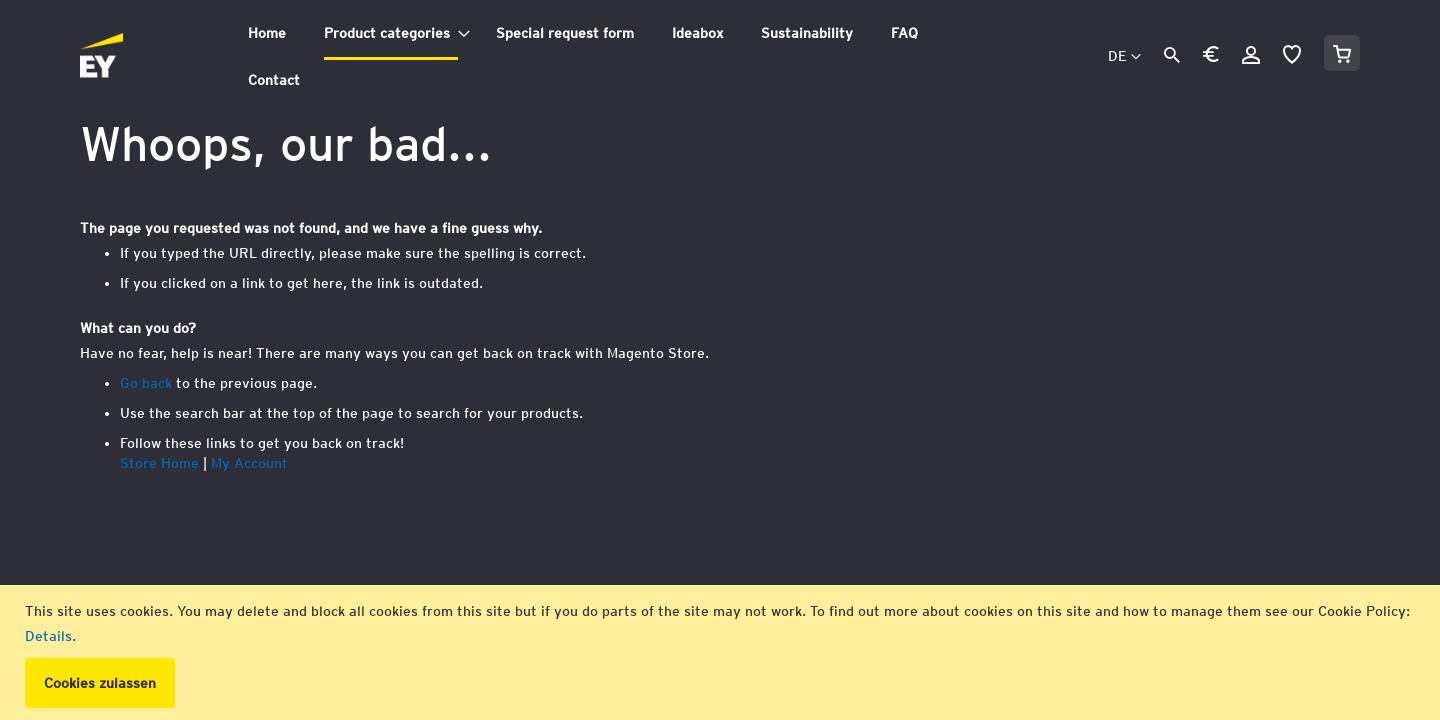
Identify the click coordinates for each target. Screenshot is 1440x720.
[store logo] (146, 57)
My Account (249, 463)
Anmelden (1251, 55)
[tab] (612, 57)
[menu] (612, 57)
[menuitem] (267, 33)
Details (48, 636)
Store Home (159, 463)
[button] (1211, 57)
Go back (146, 383)
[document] (722, 652)
